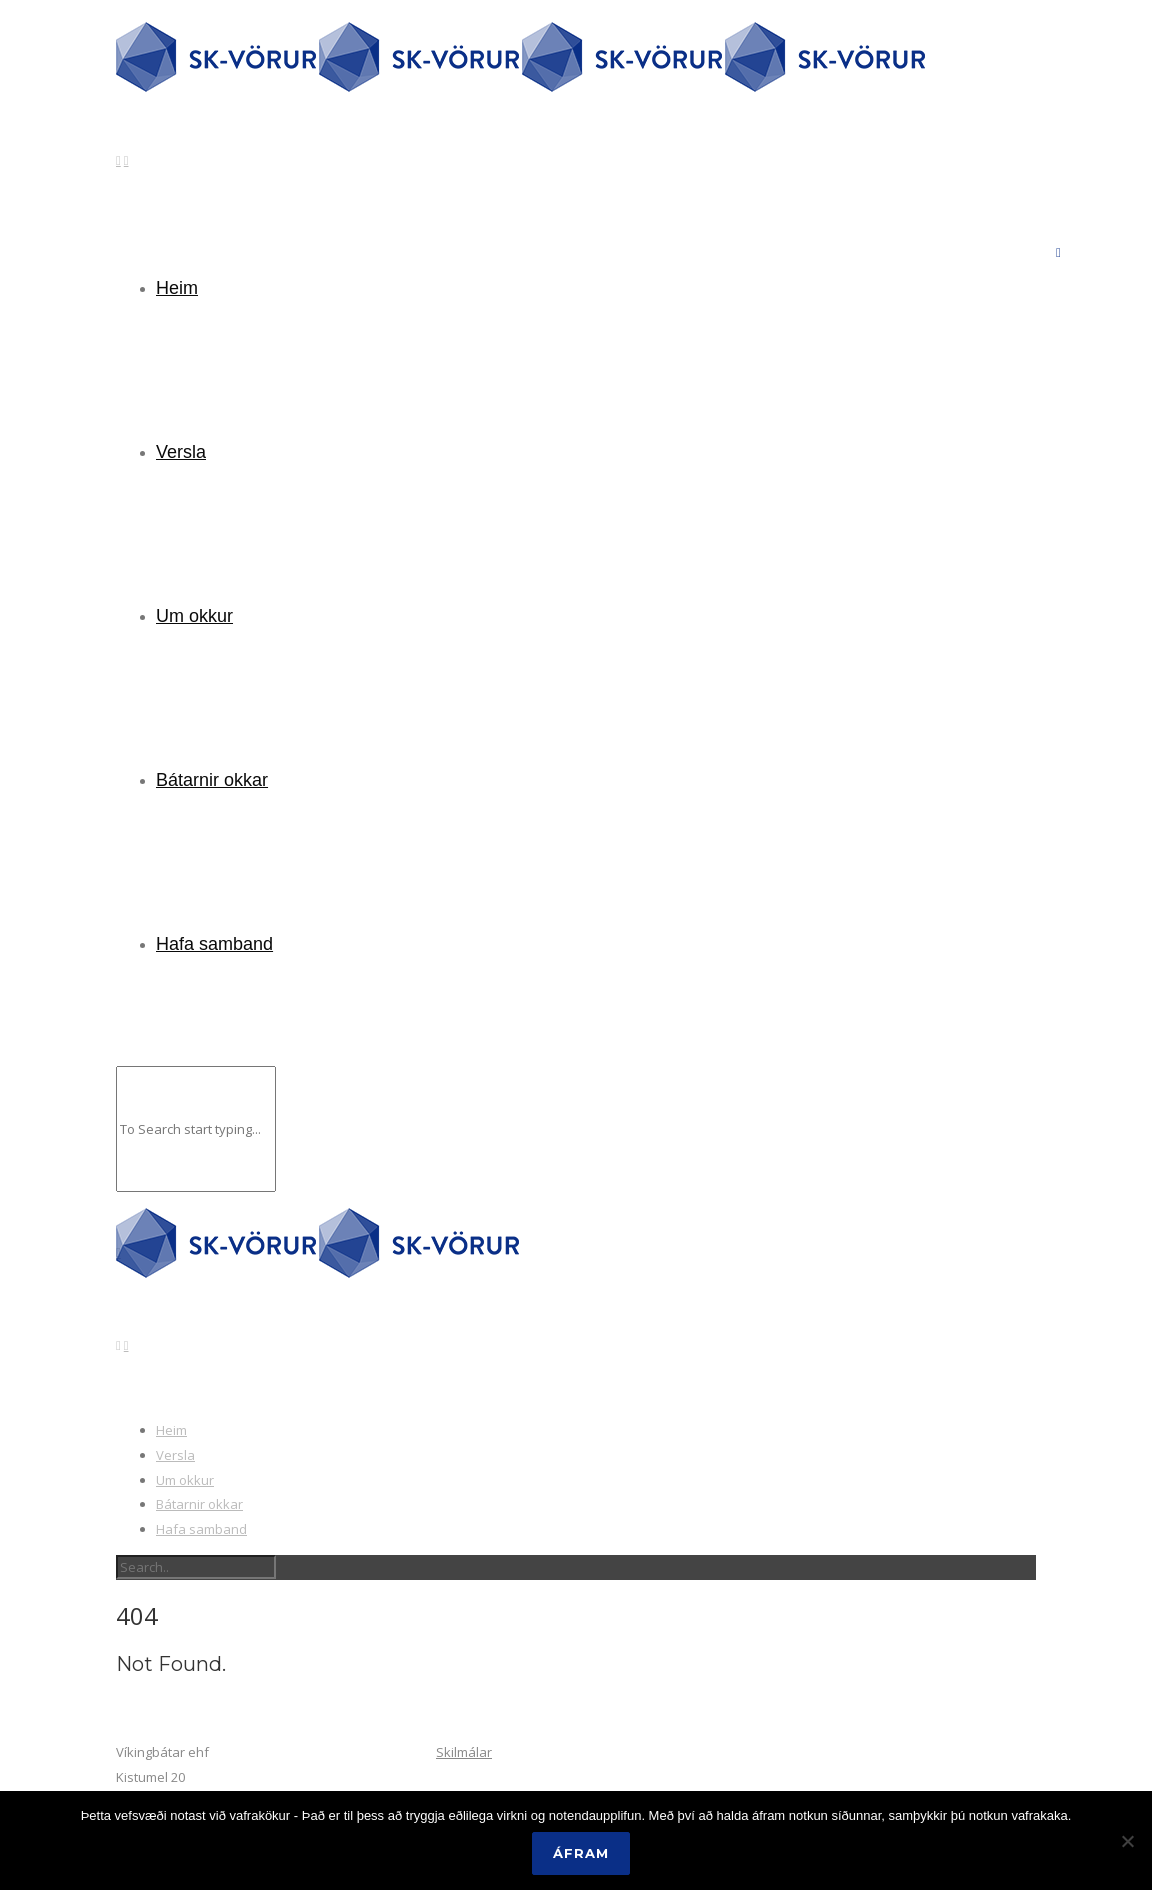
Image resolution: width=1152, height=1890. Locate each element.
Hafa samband (214, 944)
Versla (181, 452)
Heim (177, 288)
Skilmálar (464, 1752)
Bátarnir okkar (212, 780)
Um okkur (194, 616)
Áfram (581, 1853)
